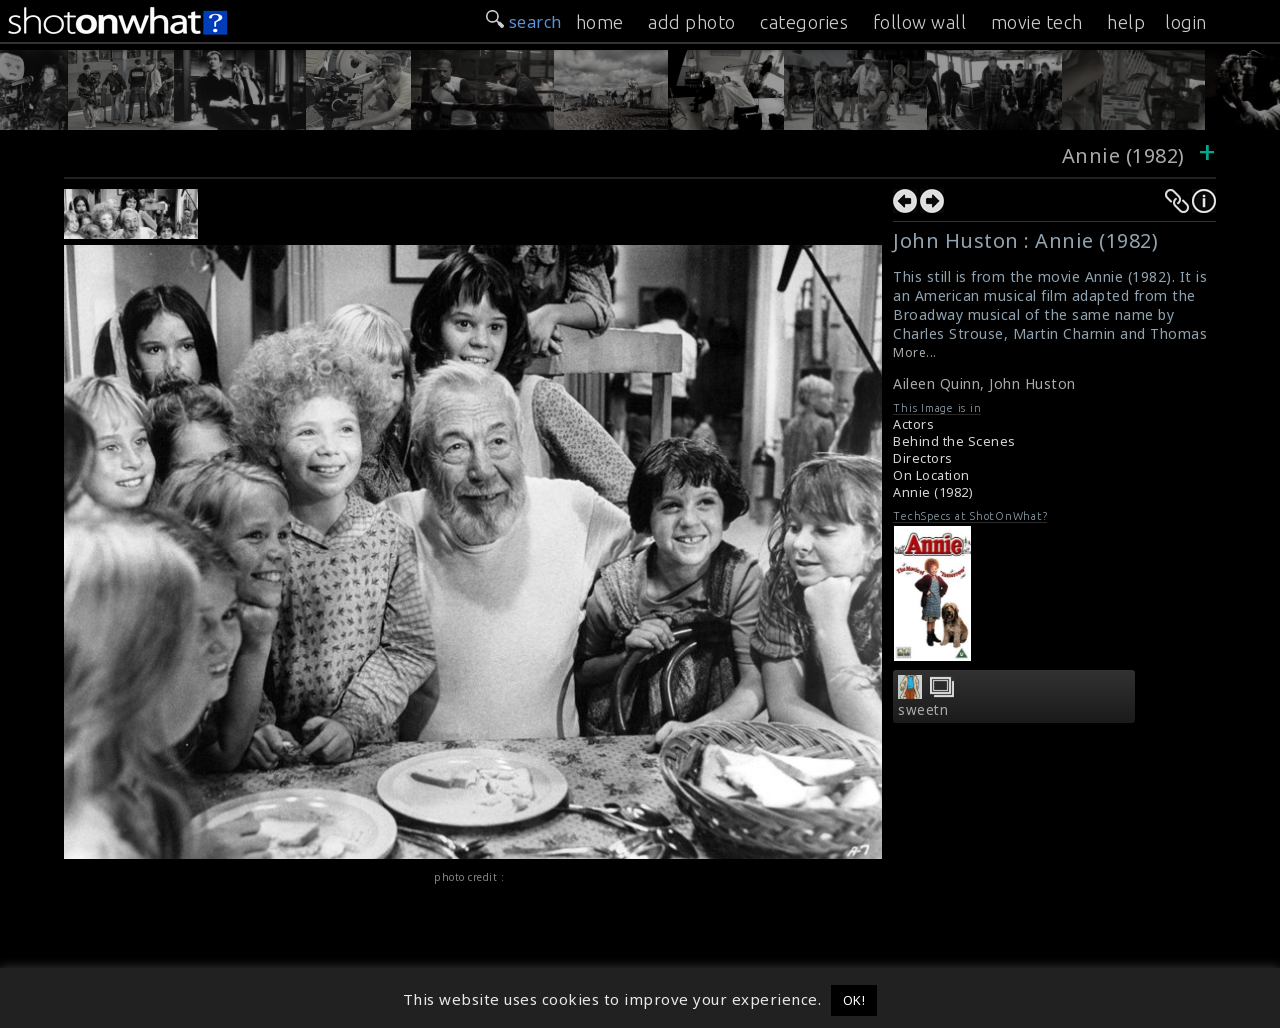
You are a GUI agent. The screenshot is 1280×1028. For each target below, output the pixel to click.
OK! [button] (854, 1000)
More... (915, 352)
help (1126, 22)
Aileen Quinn (936, 383)
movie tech (1037, 22)
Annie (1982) (1123, 155)
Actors (913, 424)
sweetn (923, 710)
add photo (692, 22)
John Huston (1032, 383)
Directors (923, 458)
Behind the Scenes (954, 441)
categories (804, 22)
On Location (931, 475)
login (1186, 22)
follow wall (920, 22)
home (600, 22)
